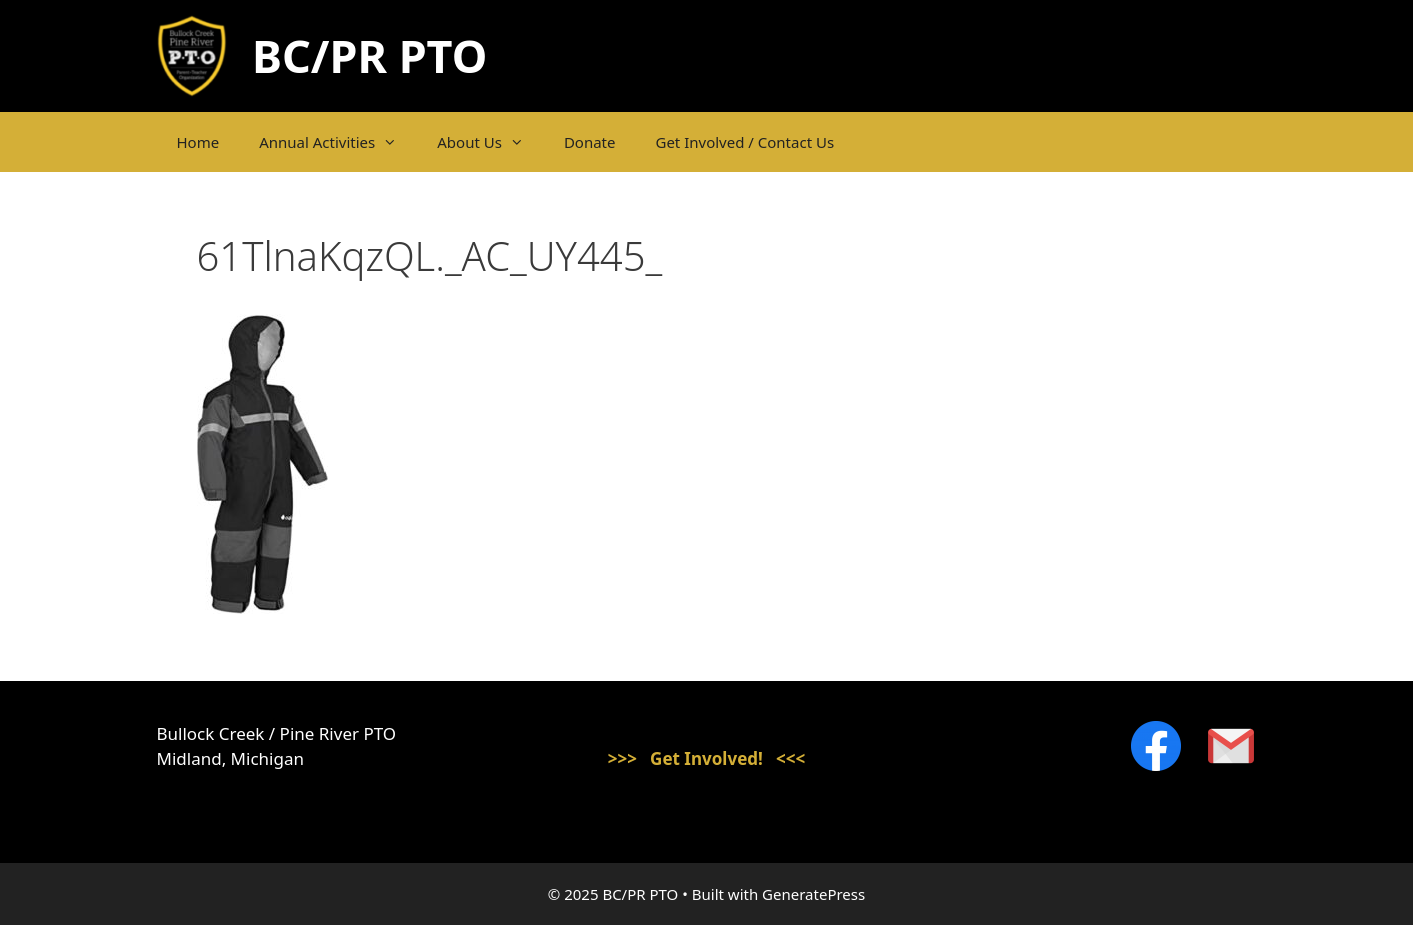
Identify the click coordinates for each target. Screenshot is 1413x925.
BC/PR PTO (369, 55)
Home (198, 142)
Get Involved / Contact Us (744, 142)
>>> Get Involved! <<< (707, 758)
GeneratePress (813, 894)
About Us (490, 142)
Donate (590, 142)
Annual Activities (338, 142)
